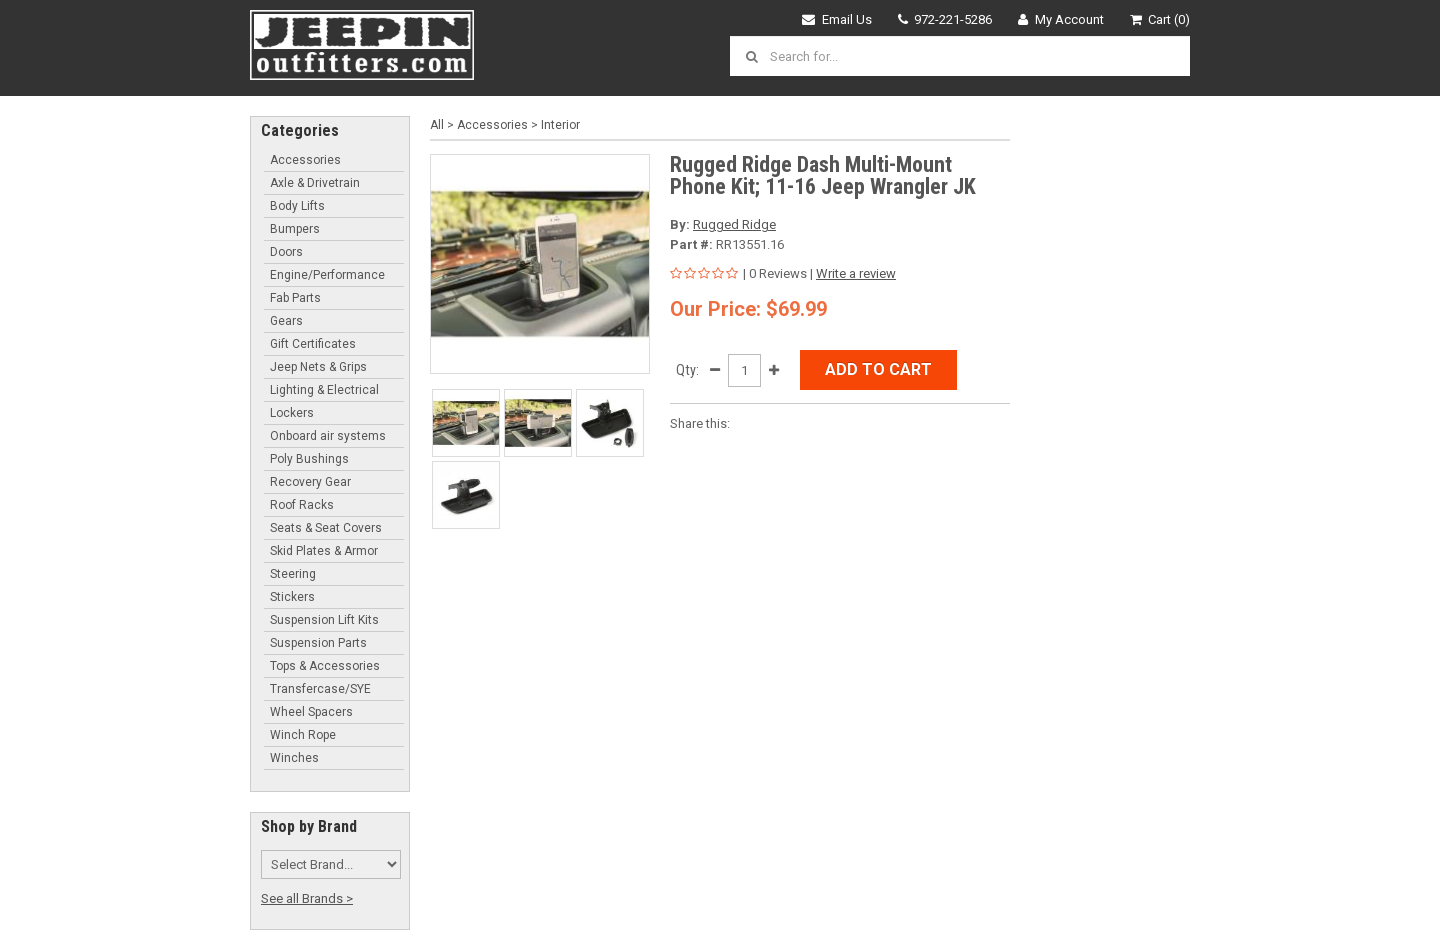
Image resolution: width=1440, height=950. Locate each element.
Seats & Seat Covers (326, 528)
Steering (293, 574)
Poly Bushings (309, 459)
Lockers (292, 413)
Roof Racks (302, 505)
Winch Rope (303, 735)
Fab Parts (295, 298)
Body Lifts (297, 206)
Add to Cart (878, 369)
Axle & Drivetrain (315, 183)
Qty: (687, 370)
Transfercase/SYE (320, 689)
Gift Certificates (313, 344)
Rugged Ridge (734, 224)
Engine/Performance (327, 275)
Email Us (837, 19)
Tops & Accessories (325, 666)
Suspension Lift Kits (324, 620)
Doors (286, 252)
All (437, 125)
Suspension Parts (318, 643)
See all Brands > (307, 898)
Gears (286, 321)
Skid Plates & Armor (324, 551)
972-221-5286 (945, 19)
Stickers (292, 597)
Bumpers (295, 229)
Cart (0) (1160, 19)
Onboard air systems (328, 436)
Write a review (856, 273)
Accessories (305, 160)
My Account (1061, 19)
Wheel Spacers (311, 712)
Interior (560, 125)
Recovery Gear (310, 482)
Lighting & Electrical (324, 390)
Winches (294, 758)
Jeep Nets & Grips (318, 367)
